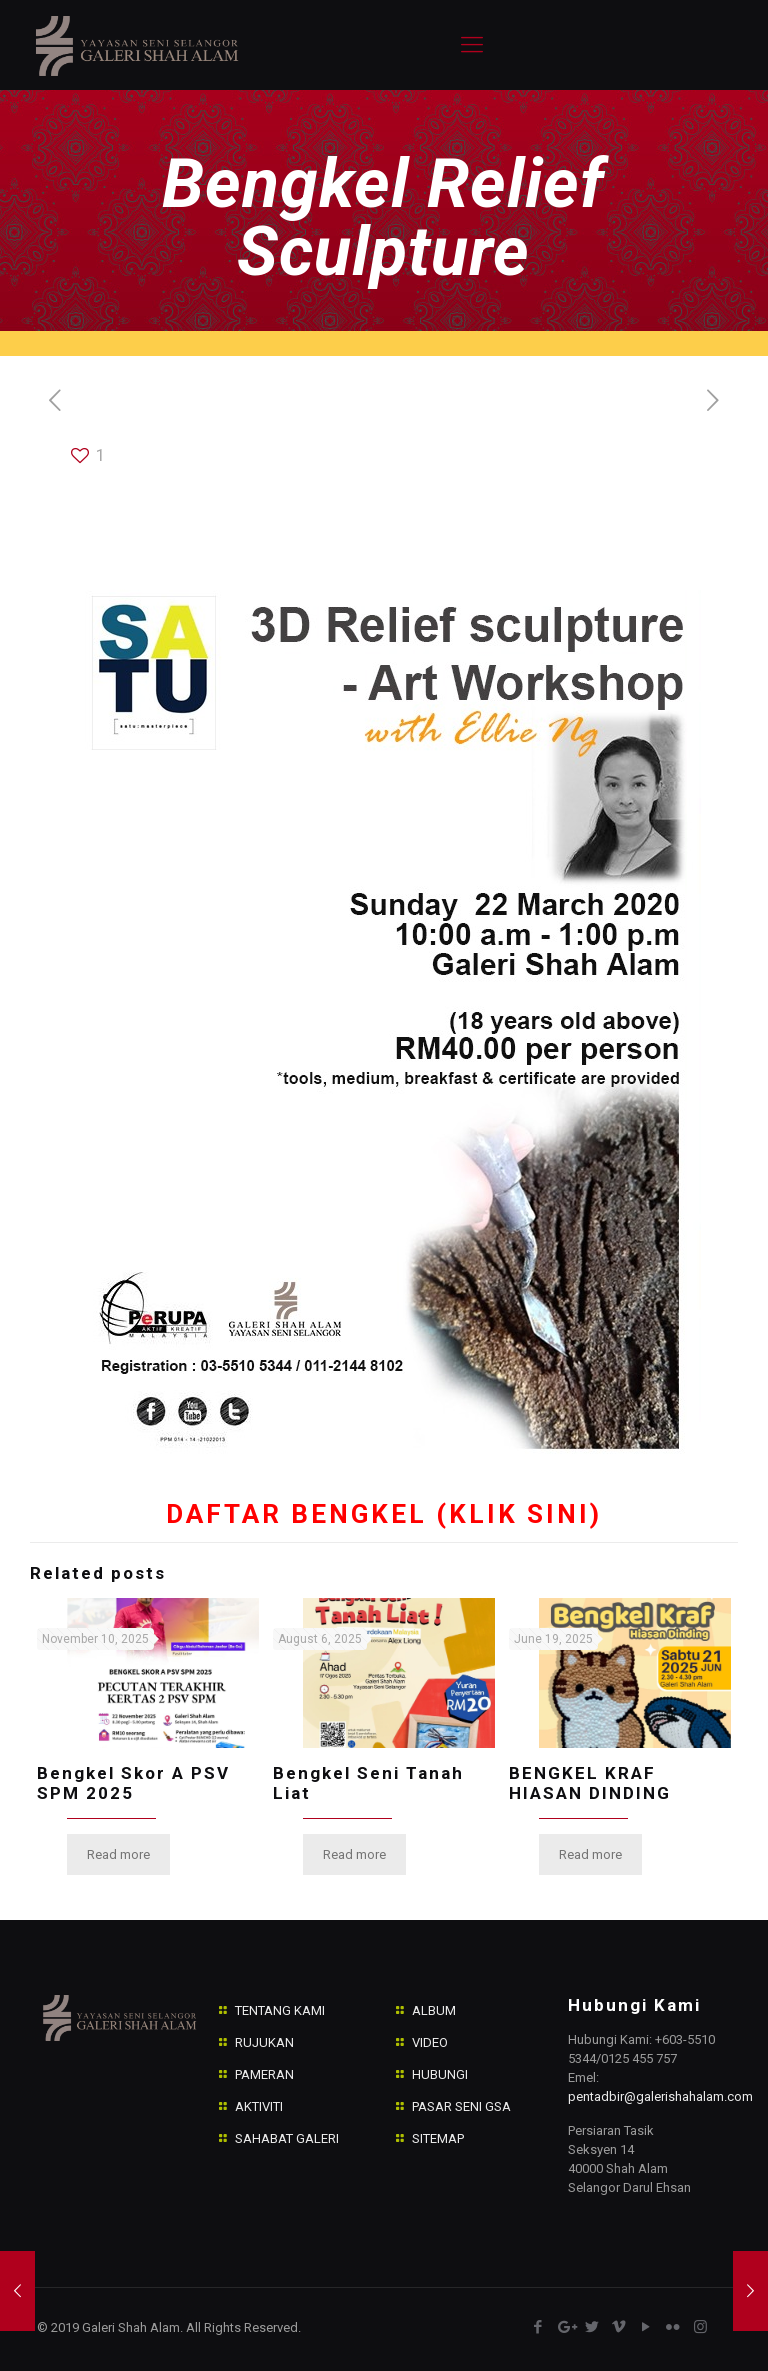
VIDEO (430, 2042)
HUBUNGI (440, 2074)
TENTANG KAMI (280, 2010)
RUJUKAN (264, 2042)
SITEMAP (438, 2138)
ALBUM (434, 2010)
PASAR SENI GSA (461, 2106)
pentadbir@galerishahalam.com (660, 2096)
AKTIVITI (259, 2106)
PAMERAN (264, 2074)
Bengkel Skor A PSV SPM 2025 (133, 1783)
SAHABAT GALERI (287, 2138)
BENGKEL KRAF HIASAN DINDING (590, 1783)
